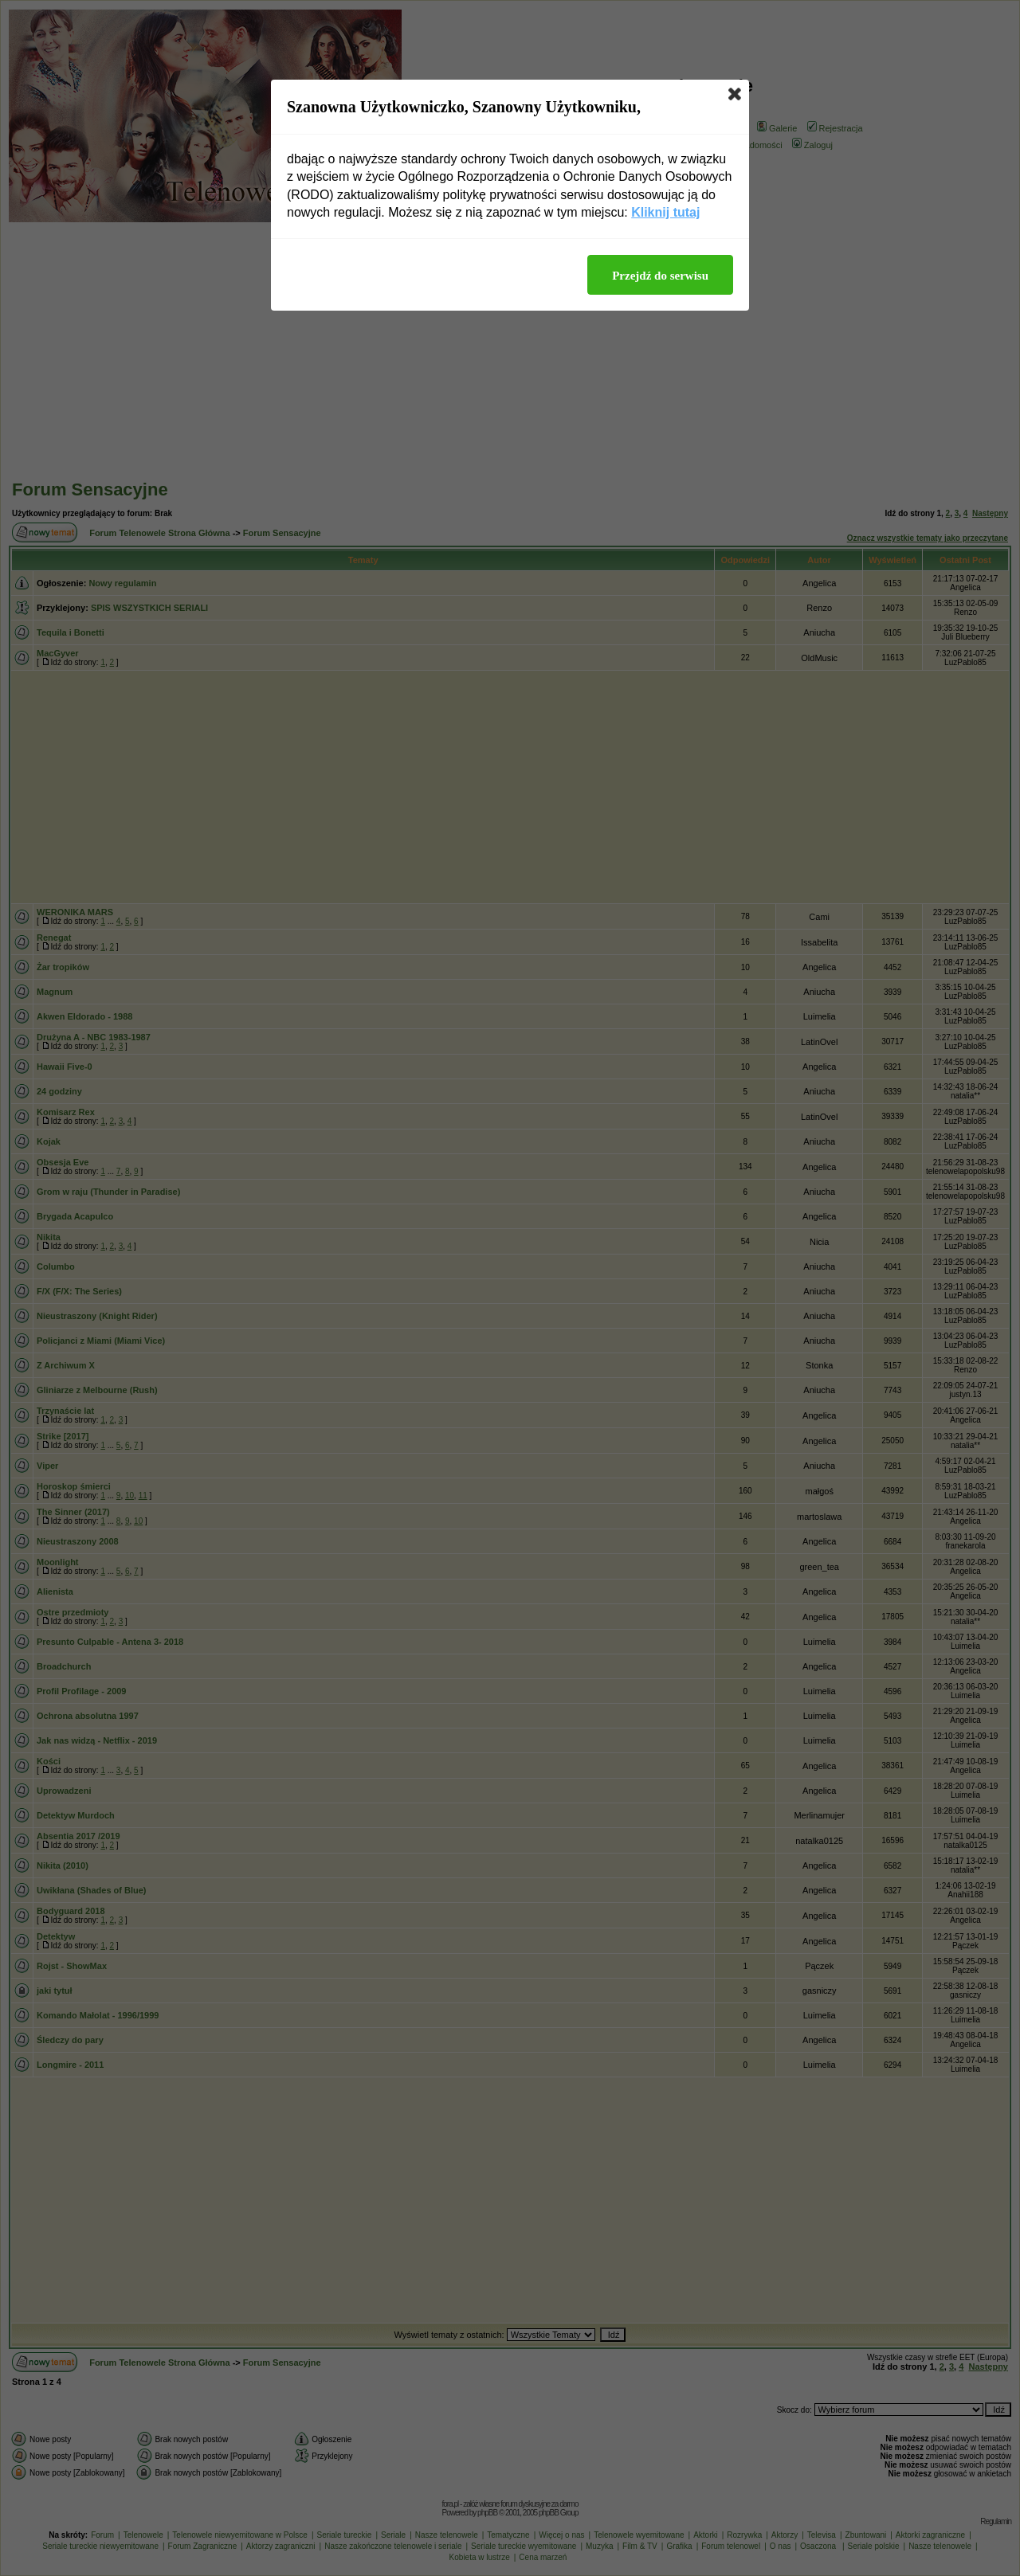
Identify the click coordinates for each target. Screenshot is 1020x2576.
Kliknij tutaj (665, 212)
